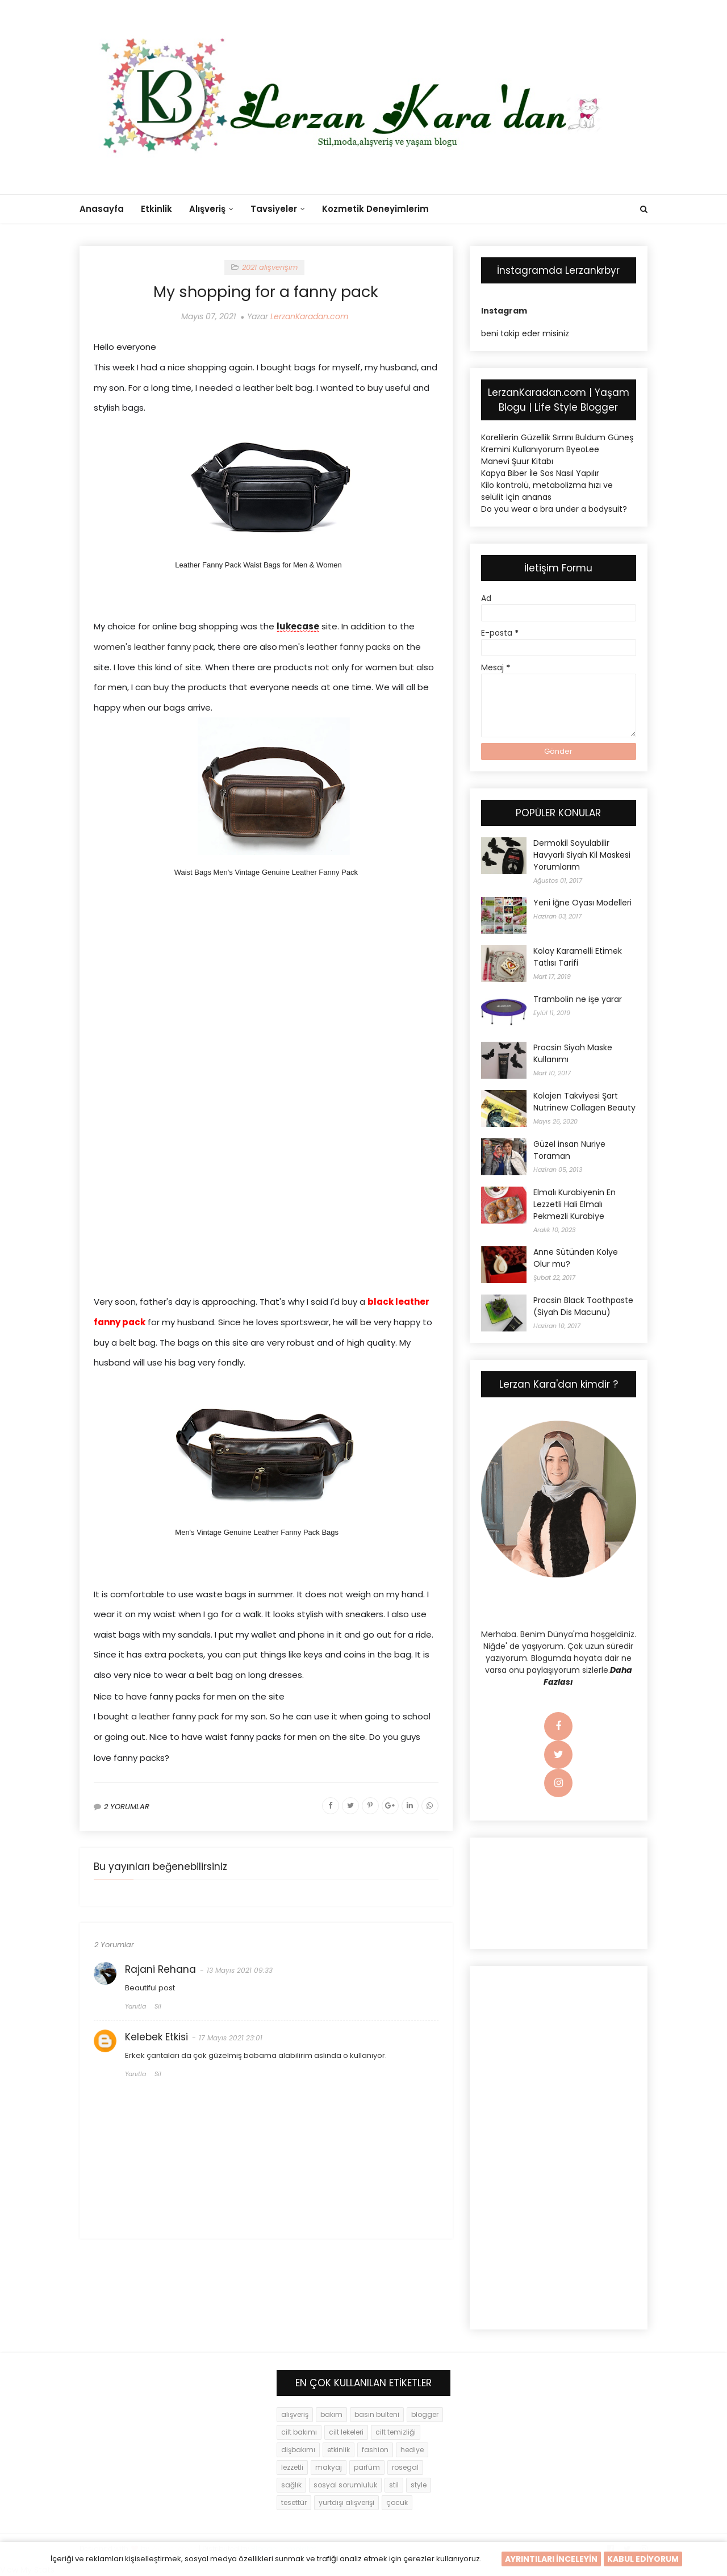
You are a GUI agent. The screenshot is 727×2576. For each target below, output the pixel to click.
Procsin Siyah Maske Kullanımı (572, 1053)
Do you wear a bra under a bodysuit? (554, 509)
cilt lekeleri (346, 2432)
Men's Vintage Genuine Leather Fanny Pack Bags (257, 1532)
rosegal (405, 2467)
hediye (412, 2449)
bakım (331, 2414)
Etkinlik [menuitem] (156, 209)
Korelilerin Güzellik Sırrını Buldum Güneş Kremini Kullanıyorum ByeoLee (557, 443)
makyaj (328, 2467)
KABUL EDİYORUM (643, 2559)
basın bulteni (376, 2414)
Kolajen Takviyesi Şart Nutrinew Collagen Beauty (584, 1101)
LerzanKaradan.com (309, 316)
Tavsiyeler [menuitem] (273, 209)
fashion (375, 2449)
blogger (424, 2414)
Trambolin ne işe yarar (577, 999)
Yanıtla (135, 2009)
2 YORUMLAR (126, 1810)
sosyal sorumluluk (345, 2485)
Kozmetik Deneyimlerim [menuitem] (375, 209)
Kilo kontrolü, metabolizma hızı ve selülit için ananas (547, 491)
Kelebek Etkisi (156, 2040)
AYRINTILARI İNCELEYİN (551, 2559)
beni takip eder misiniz (525, 333)
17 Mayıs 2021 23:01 (230, 2041)
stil (394, 2485)
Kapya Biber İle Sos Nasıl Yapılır (540, 473)
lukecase (298, 626)
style (419, 2485)
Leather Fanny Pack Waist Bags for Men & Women (258, 565)
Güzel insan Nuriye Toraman (569, 1150)
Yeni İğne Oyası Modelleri (582, 902)
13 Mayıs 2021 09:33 (240, 1973)
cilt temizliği (395, 2432)
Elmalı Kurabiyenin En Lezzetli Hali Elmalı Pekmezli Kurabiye (574, 1204)
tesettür (294, 2502)
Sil (157, 2009)
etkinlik (338, 2449)
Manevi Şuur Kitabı (517, 461)
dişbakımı (298, 2449)
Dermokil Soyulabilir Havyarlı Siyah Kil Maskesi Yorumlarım (581, 854)
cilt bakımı (299, 2432)
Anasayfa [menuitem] (102, 209)
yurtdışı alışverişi (346, 2502)
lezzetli (292, 2467)
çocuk (397, 2502)
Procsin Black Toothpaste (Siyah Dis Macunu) (583, 1306)
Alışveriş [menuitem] (207, 209)
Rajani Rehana (160, 1973)
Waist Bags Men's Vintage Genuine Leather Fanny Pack (266, 872)
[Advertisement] (266, 994)
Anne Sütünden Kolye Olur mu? (575, 1258)
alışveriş (294, 2414)
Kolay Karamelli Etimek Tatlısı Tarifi (577, 956)
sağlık (291, 2485)
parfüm (367, 2467)
